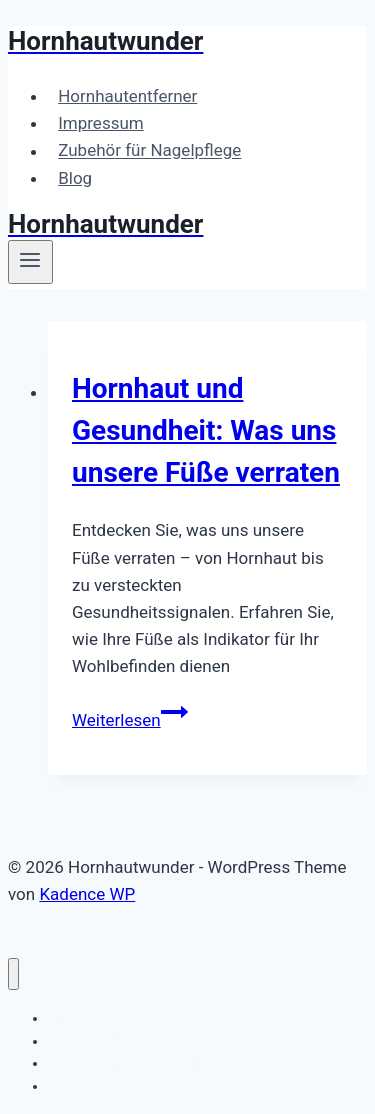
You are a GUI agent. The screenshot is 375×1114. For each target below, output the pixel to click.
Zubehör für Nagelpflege (149, 151)
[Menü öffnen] (30, 262)
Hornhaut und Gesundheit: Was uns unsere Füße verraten (206, 430)
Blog (75, 178)
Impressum (101, 123)
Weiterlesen (130, 720)
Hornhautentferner (127, 96)
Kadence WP (87, 894)
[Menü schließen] (13, 974)
